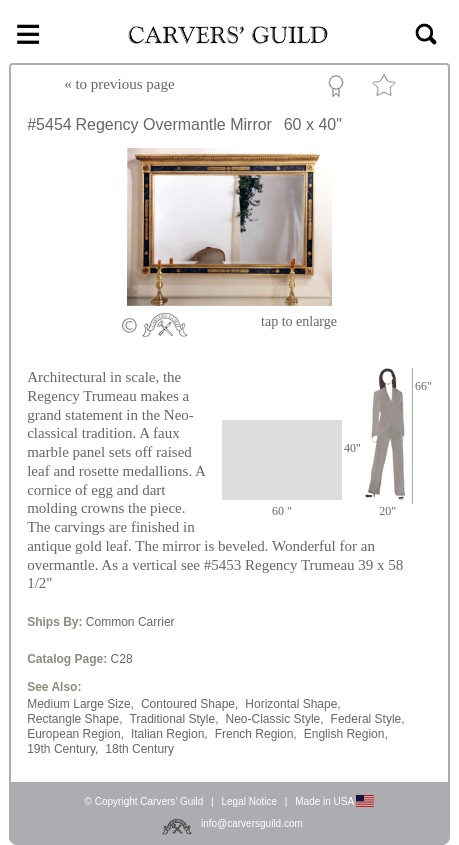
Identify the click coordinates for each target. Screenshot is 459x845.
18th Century (139, 749)
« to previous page (119, 84)
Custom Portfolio (339, 89)
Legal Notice (249, 801)
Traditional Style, (174, 719)
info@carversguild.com (252, 823)
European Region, (75, 734)
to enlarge (299, 321)
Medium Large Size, (80, 704)
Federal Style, (368, 719)
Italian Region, (169, 734)
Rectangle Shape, (74, 719)
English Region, (346, 734)
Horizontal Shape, (292, 704)
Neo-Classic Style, (275, 719)
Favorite (387, 89)
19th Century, (62, 749)
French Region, (256, 734)
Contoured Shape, (189, 704)
